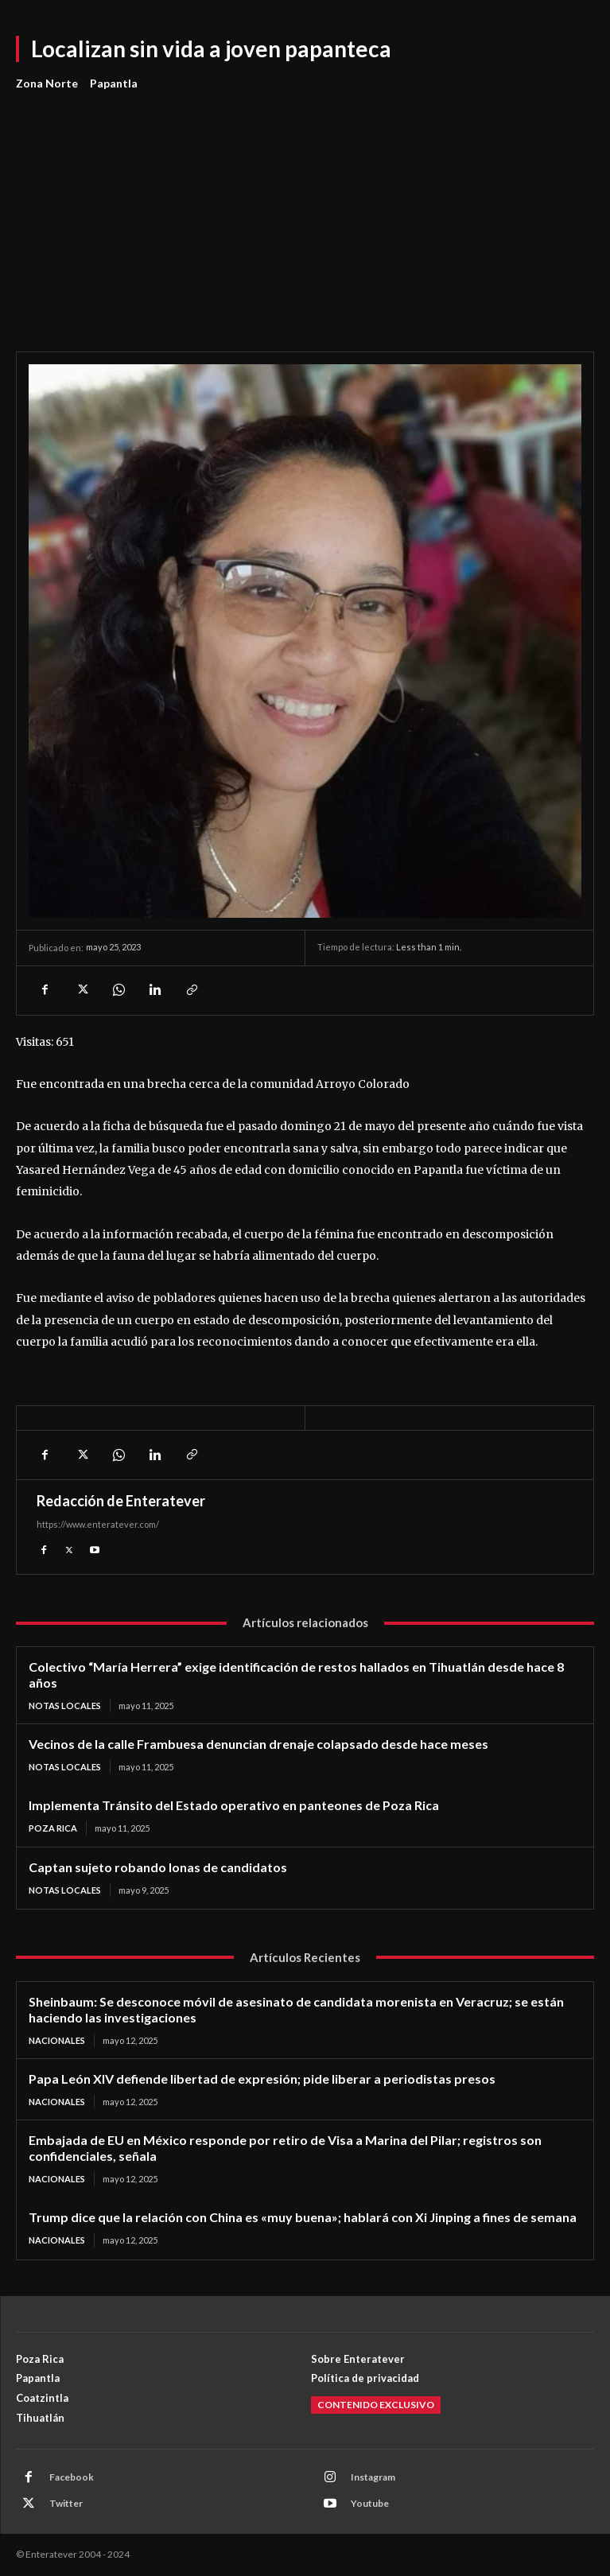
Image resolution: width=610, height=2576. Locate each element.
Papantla (114, 83)
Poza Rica (53, 1828)
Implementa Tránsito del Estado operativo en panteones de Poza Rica (234, 1805)
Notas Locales (65, 1705)
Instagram (373, 2477)
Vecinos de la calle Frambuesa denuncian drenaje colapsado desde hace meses (258, 1743)
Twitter (66, 2503)
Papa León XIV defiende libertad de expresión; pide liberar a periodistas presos (262, 2078)
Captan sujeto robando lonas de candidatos (158, 1867)
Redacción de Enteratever (121, 1500)
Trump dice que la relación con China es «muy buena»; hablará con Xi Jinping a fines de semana (303, 2216)
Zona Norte (47, 83)
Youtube (370, 2503)
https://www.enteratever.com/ (98, 1524)
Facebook (71, 2477)
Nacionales (57, 2040)
